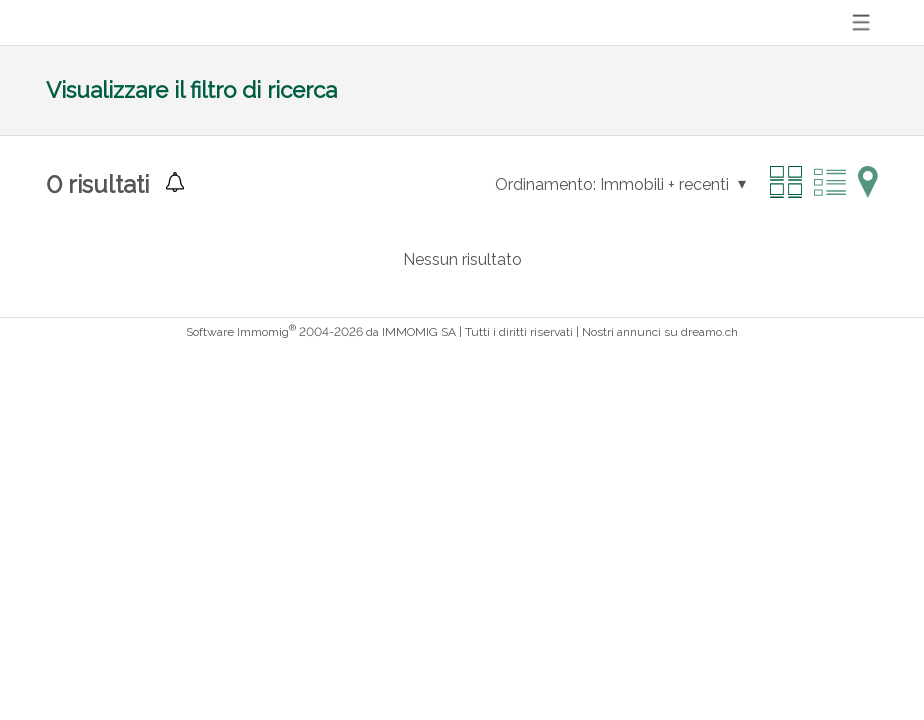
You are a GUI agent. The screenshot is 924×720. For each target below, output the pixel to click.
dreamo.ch (709, 332)
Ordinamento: (545, 184)
